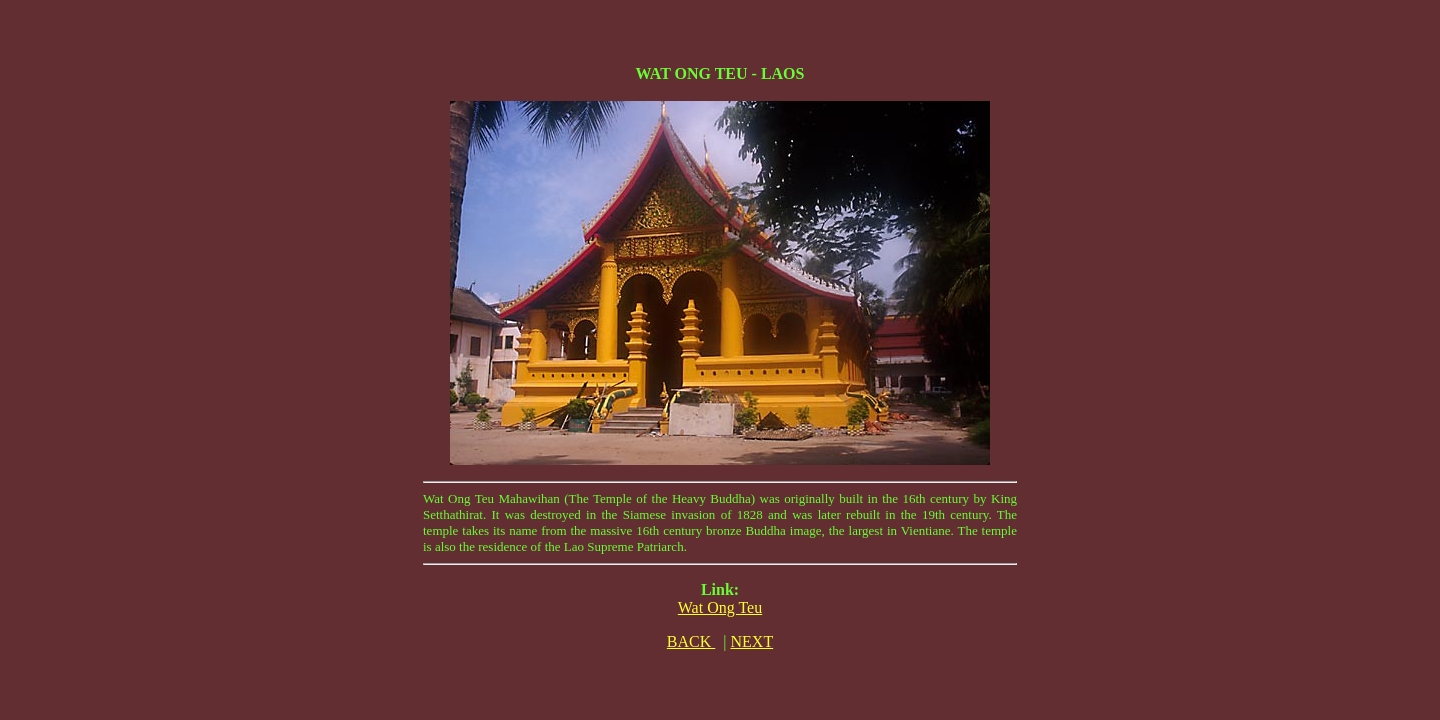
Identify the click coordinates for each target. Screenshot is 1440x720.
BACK (691, 641)
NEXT (752, 641)
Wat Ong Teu (720, 607)
